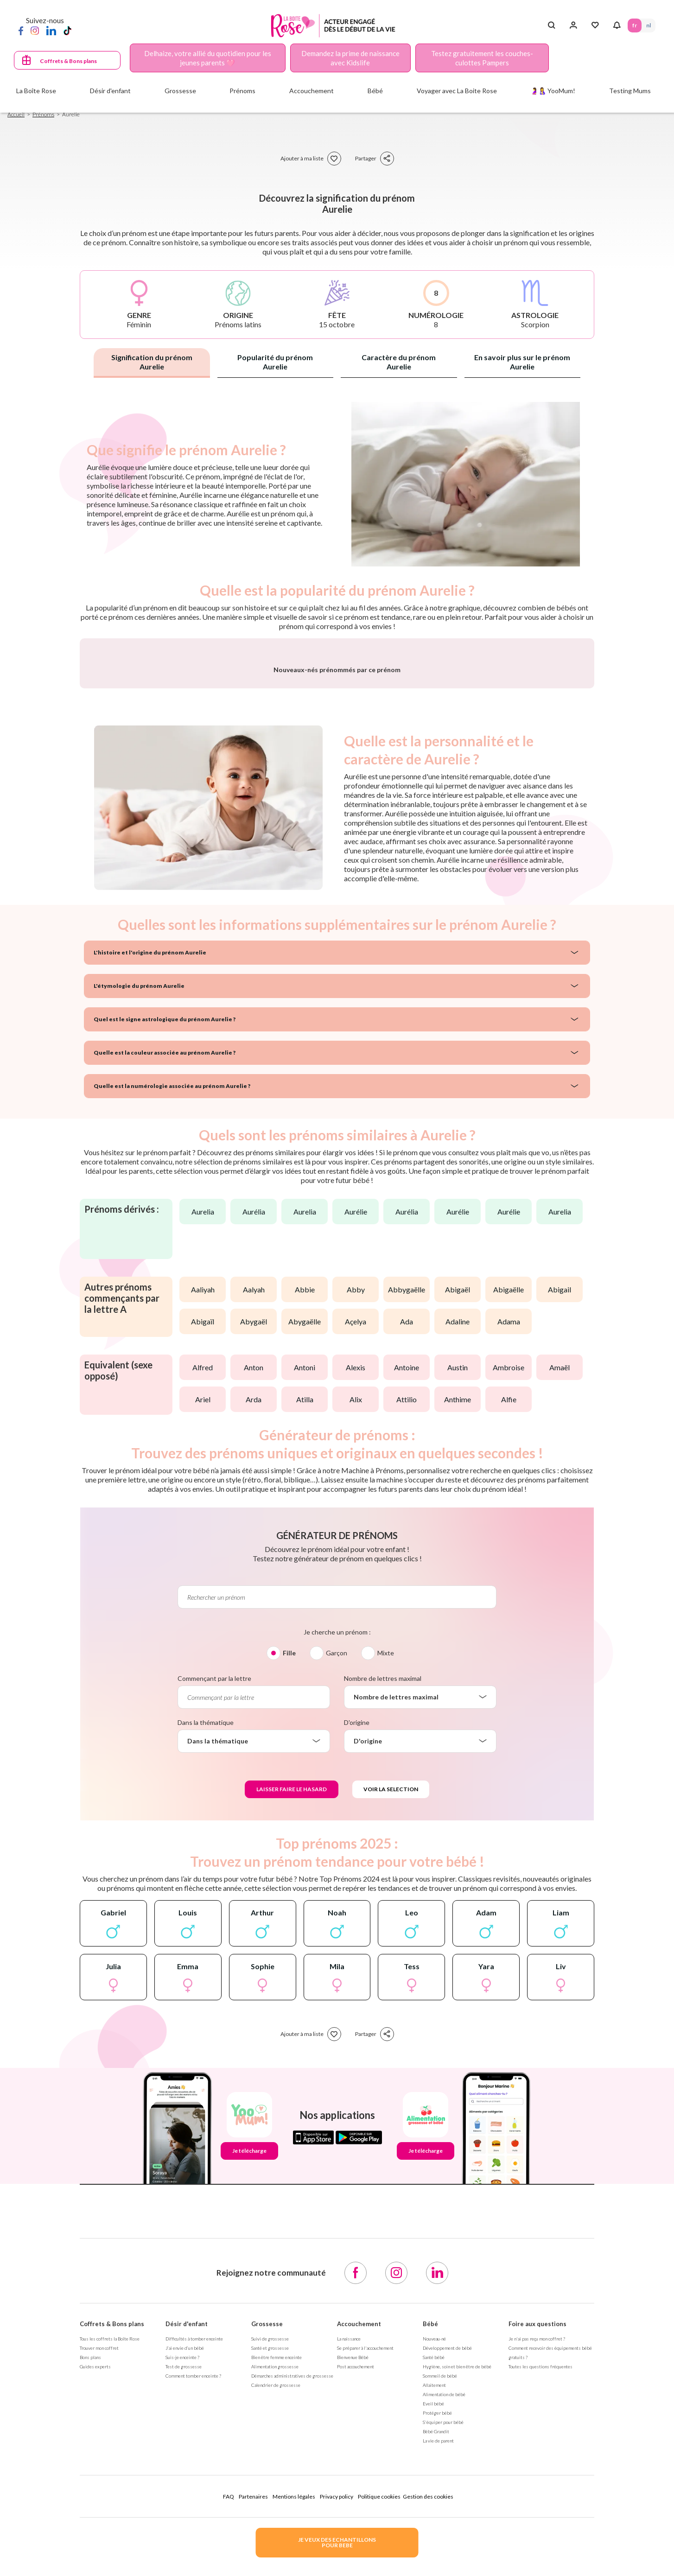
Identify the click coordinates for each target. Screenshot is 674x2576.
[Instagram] (35, 30)
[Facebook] (21, 30)
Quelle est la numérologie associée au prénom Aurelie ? (172, 1329)
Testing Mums (630, 91)
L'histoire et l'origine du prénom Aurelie (150, 1195)
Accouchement (359, 2567)
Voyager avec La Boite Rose (457, 91)
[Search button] (551, 25)
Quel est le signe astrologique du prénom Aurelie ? (164, 1262)
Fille (289, 1896)
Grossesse (267, 2567)
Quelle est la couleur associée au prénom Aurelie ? (164, 1295)
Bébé (430, 2567)
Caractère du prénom (399, 362)
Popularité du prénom (275, 362)
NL (648, 25)
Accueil (16, 114)
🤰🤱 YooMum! (552, 91)
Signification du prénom (151, 362)
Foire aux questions (537, 2567)
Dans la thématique (206, 1966)
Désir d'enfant (186, 2567)
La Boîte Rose (36, 91)
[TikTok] (67, 30)
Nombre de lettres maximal (382, 1922)
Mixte (385, 1896)
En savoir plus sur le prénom (522, 362)
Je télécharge (249, 2394)
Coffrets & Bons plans (68, 60)
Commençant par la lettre (214, 1922)
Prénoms (43, 114)
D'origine (356, 1966)
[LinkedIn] (51, 30)
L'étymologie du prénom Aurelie (139, 1229)
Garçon (336, 1896)
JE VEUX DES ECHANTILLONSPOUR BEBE (337, 2542)
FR (634, 25)
